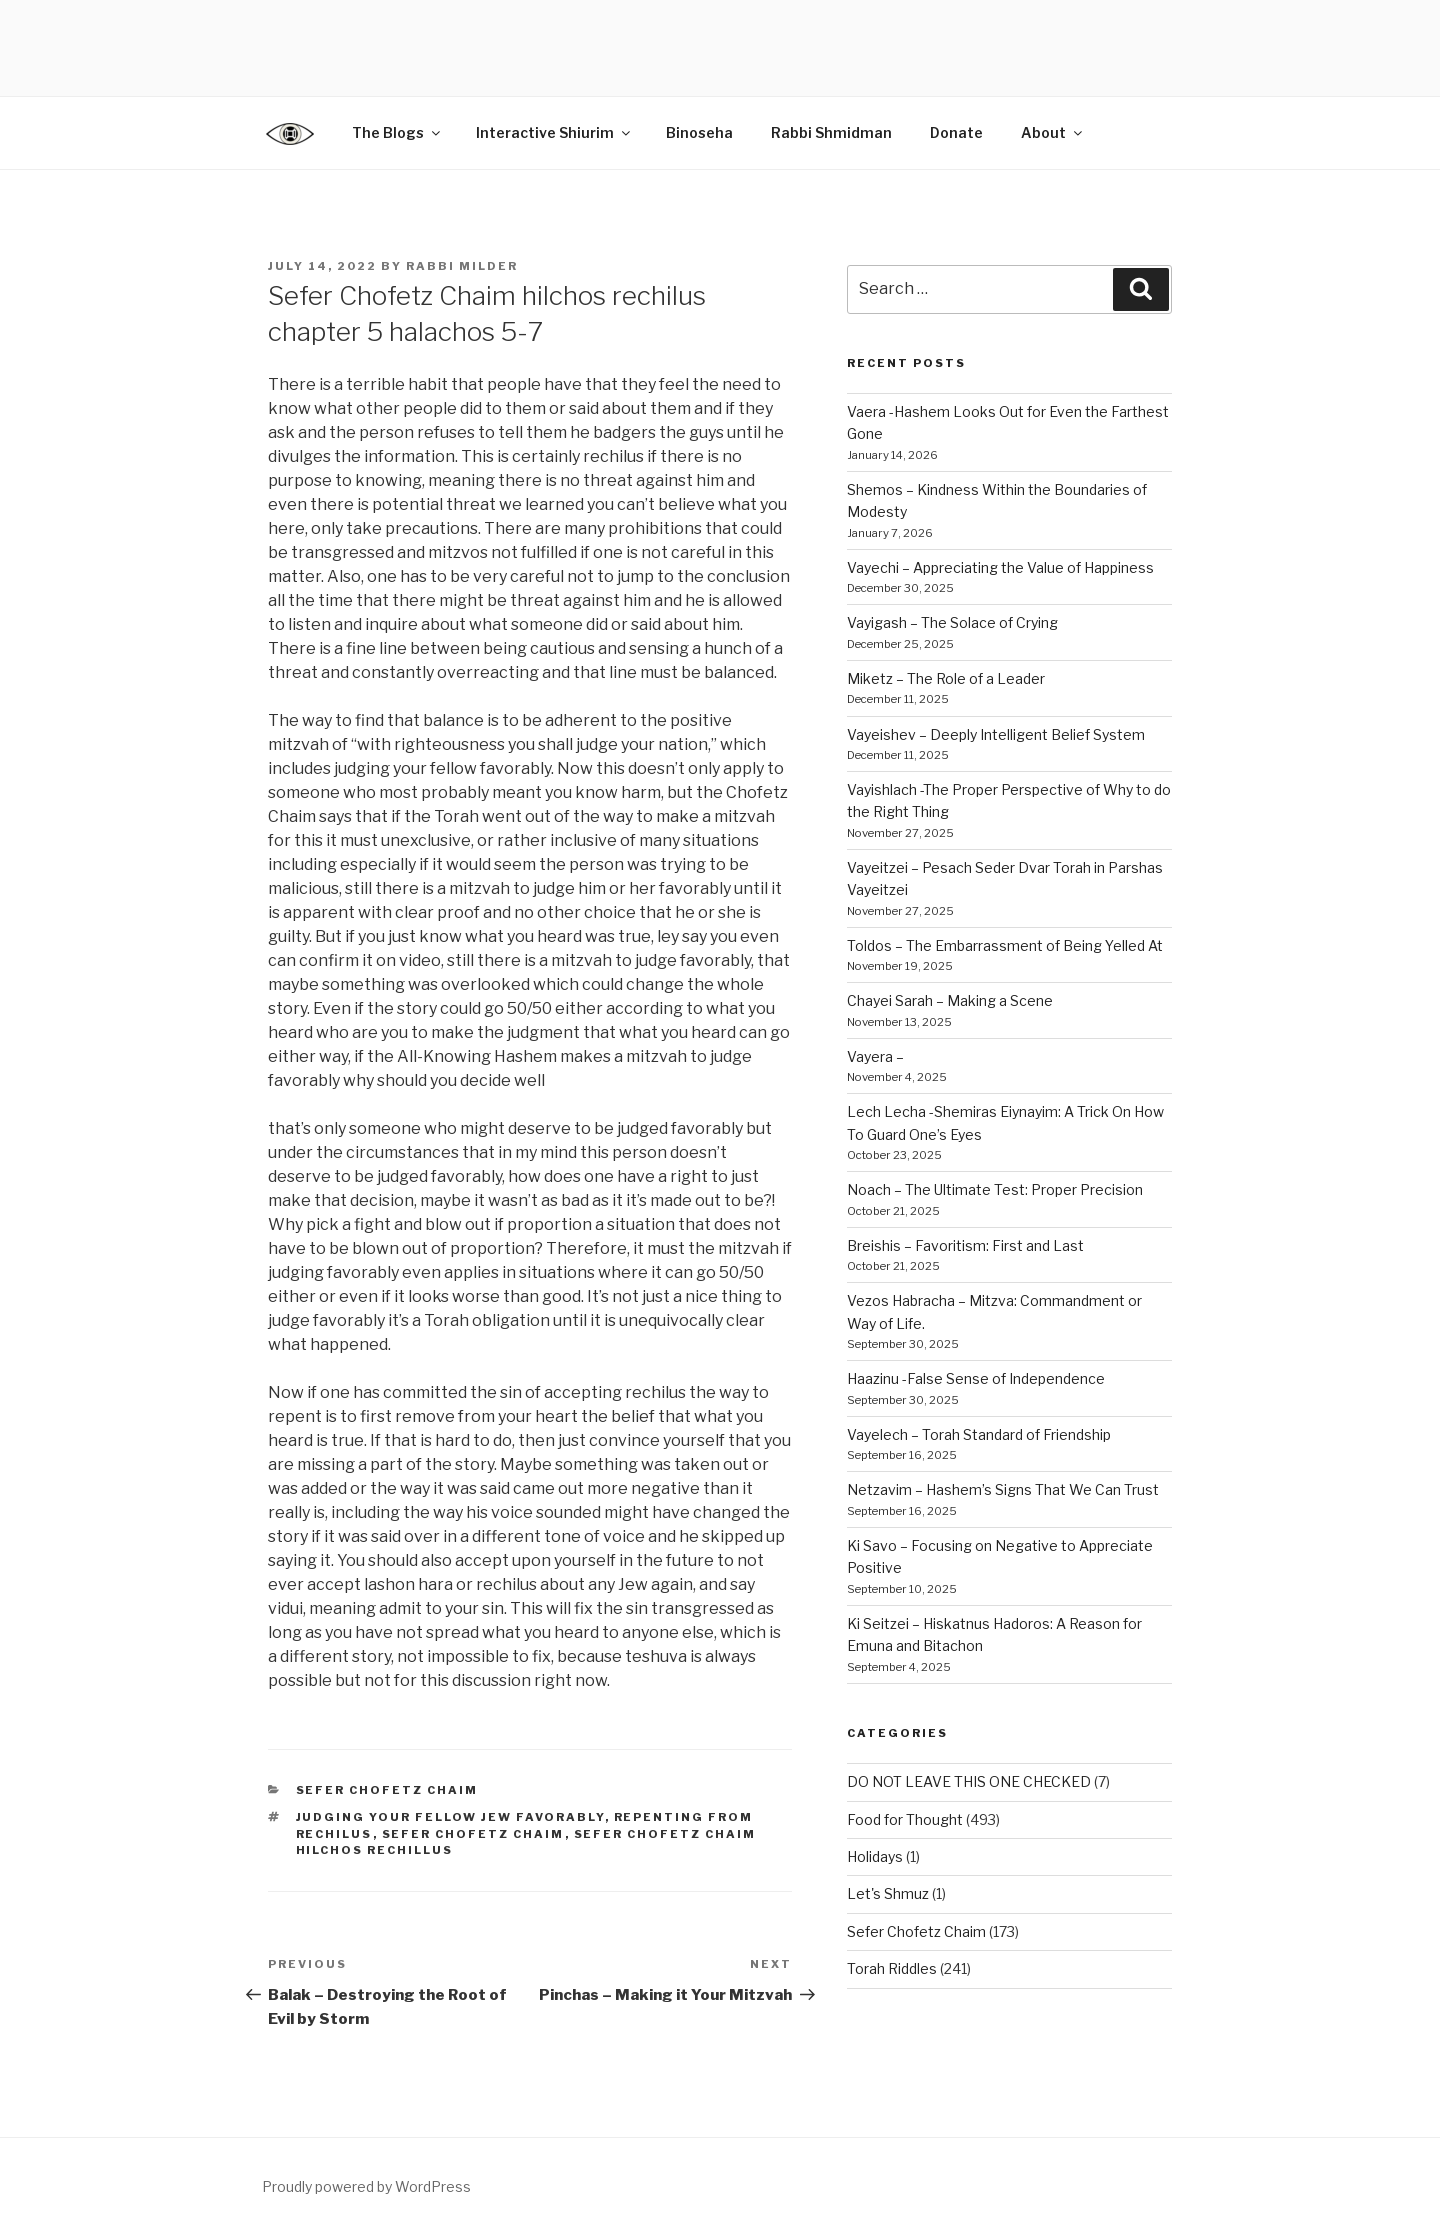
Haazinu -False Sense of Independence (976, 1378)
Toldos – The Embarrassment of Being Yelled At (1005, 945)
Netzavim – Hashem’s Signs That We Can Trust (1003, 1489)
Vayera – (875, 1056)
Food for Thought (905, 1819)
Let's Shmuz (888, 1893)
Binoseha (699, 132)
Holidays (875, 1856)
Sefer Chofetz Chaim (387, 1790)
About (1053, 132)
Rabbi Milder (462, 266)
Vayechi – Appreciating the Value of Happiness (1000, 567)
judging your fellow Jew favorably (450, 1817)
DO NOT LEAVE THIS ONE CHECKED (969, 1781)
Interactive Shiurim (554, 132)
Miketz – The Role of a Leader (946, 678)
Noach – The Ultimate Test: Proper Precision (995, 1189)
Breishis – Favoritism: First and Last (965, 1245)
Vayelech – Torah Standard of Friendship (979, 1434)
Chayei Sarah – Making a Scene (950, 1000)
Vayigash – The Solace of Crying (952, 622)
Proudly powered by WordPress (366, 2186)
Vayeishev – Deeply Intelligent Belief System (996, 734)
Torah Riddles (892, 1968)
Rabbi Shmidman (831, 132)
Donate (956, 132)
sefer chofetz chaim (473, 1834)
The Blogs (397, 132)
